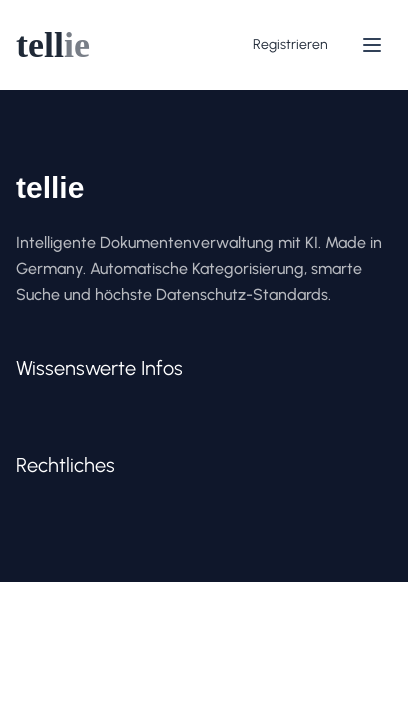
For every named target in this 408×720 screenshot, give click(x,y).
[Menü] (372, 45)
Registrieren (290, 44)
